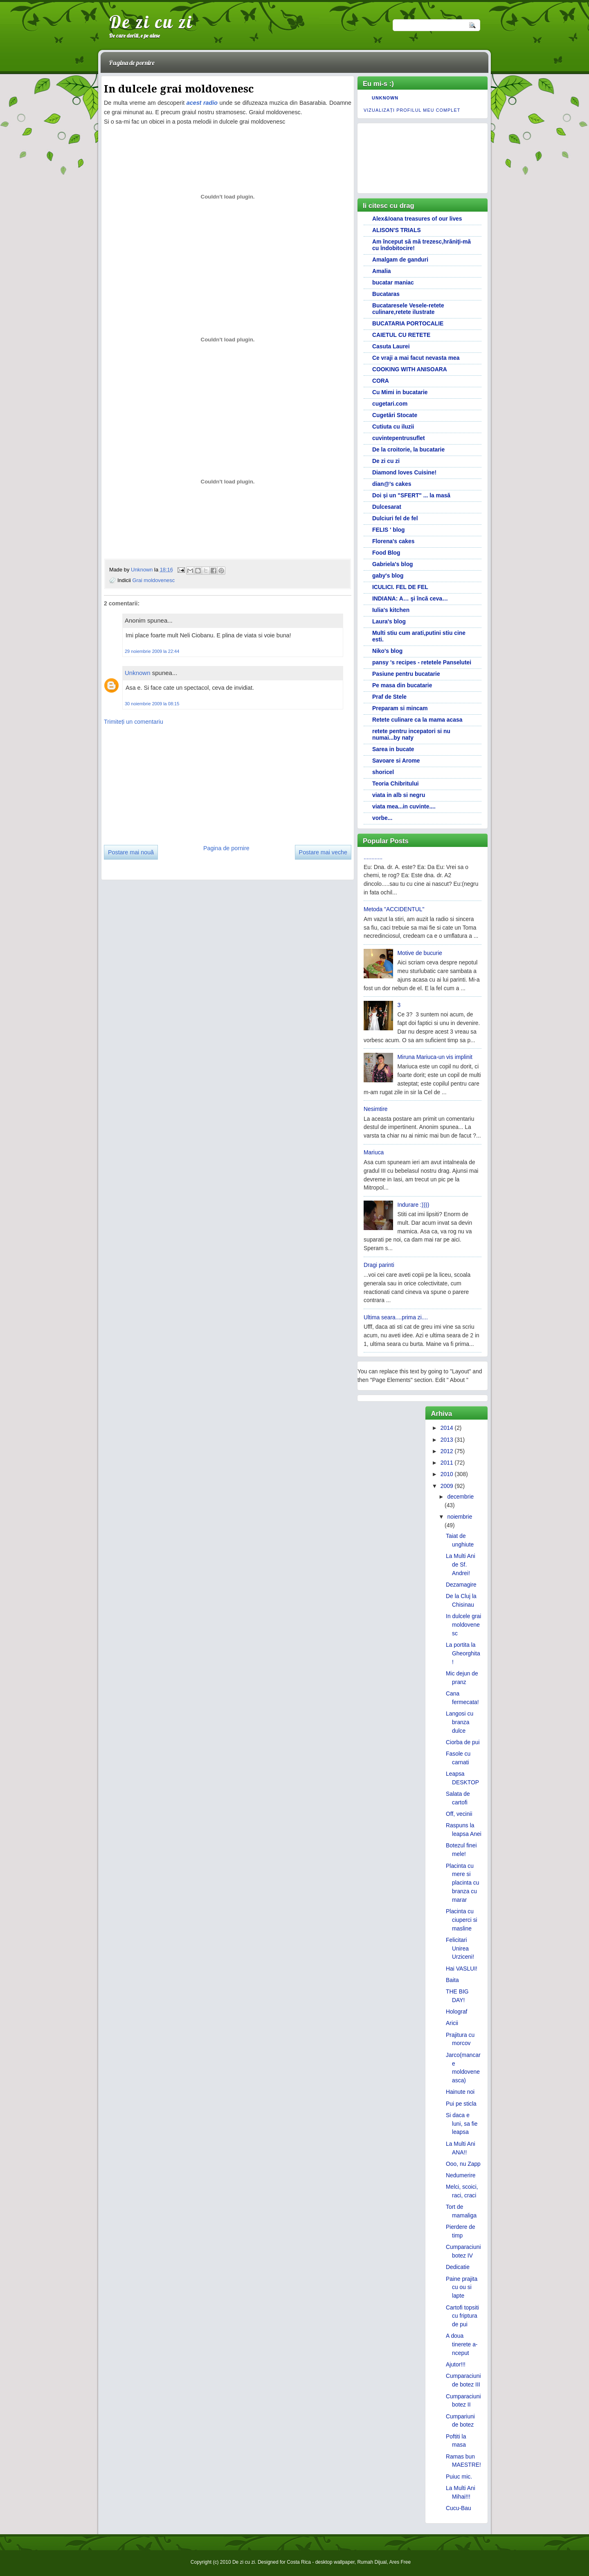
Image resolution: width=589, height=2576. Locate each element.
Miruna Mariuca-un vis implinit (435, 1057)
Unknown (142, 570)
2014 (447, 1428)
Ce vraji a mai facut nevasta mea (415, 357)
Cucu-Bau (458, 2508)
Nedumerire (460, 2175)
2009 (447, 1486)
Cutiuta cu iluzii (393, 426)
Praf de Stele (389, 696)
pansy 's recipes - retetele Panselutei (421, 662)
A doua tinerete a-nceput (461, 2344)
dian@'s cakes (391, 484)
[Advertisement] (165, 782)
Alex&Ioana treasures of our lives (417, 218)
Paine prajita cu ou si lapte (461, 2287)
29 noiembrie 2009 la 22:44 (152, 651)
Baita (452, 1980)
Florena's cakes (393, 541)
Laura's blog (389, 621)
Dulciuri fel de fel (395, 518)
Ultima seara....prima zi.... (396, 1317)
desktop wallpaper (335, 2562)
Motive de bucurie (420, 953)
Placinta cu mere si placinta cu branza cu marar (462, 1883)
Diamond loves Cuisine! (404, 472)
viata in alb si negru (398, 795)
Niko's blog (387, 651)
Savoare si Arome (396, 760)
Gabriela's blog (392, 564)
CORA (380, 380)
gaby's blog (387, 575)
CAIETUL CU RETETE (401, 335)
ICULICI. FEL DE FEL (400, 587)
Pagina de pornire (132, 63)
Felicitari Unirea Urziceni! (460, 1948)
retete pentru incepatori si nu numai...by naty (411, 734)
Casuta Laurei (391, 346)
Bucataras (386, 294)
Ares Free (400, 2562)
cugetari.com (389, 403)
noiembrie (459, 1516)
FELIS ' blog (388, 529)
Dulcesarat (386, 506)
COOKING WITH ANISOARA (409, 369)
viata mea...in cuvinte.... (404, 806)
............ (373, 857)
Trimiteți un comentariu (133, 721)
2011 (447, 1462)
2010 (447, 1474)
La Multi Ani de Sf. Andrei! (460, 1564)
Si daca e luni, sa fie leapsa (461, 2124)
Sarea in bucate (393, 749)
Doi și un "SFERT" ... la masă (411, 495)
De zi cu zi (151, 22)
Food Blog (386, 552)
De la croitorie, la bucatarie (408, 449)
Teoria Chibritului (395, 783)
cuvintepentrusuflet (398, 438)
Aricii (452, 2023)
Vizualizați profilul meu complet (412, 110)
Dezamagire (461, 1584)
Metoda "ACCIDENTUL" (394, 909)
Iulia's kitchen (390, 610)
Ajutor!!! (455, 2364)
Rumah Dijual (372, 2562)
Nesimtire (376, 1109)
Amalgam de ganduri (400, 259)
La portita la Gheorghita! (463, 1653)
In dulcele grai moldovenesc (463, 1625)
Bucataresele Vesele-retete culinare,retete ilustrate (408, 308)
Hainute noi (460, 2091)
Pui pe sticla (461, 2103)
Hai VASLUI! (461, 1968)
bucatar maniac (393, 282)
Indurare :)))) (413, 1204)
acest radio (202, 102)
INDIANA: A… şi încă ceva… (410, 598)
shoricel (383, 772)
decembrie (460, 1496)
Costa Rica (299, 2562)
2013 (447, 1439)
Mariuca (374, 1152)
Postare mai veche (323, 852)
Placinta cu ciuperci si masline (461, 1920)
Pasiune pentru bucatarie (406, 674)
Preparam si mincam (400, 708)
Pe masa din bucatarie (402, 685)
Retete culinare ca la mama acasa (417, 719)
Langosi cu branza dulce (459, 1722)
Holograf (456, 2011)
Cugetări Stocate (394, 415)
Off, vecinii (459, 1814)
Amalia (381, 271)
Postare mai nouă (131, 852)
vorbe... (382, 818)
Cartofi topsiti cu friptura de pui (462, 2316)
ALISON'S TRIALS (396, 230)
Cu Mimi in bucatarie (400, 392)
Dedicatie (458, 2267)
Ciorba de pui (462, 1742)
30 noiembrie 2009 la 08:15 (152, 703)
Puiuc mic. (459, 2476)
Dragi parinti (379, 1265)
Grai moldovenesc (153, 580)
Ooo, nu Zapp (463, 2164)
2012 (447, 1451)
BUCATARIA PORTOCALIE (407, 323)
